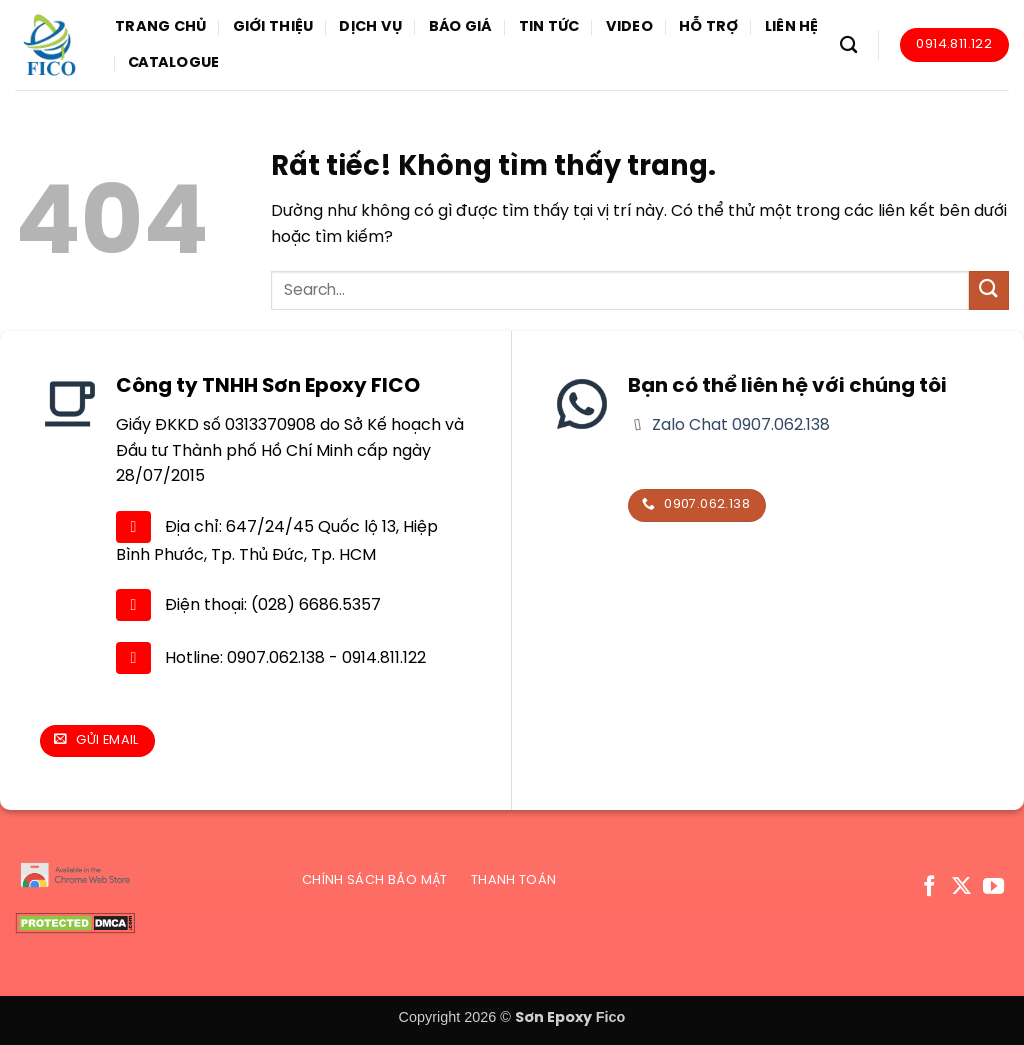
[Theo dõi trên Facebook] (929, 887)
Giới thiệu (273, 27)
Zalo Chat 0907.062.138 (739, 425)
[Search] (848, 45)
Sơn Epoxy (553, 1018)
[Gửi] (989, 290)
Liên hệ (792, 27)
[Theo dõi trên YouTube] (993, 887)
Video (629, 27)
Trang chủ (161, 27)
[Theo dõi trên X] (961, 887)
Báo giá (461, 27)
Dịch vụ (370, 27)
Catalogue (174, 63)
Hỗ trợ (709, 27)
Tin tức (549, 27)
